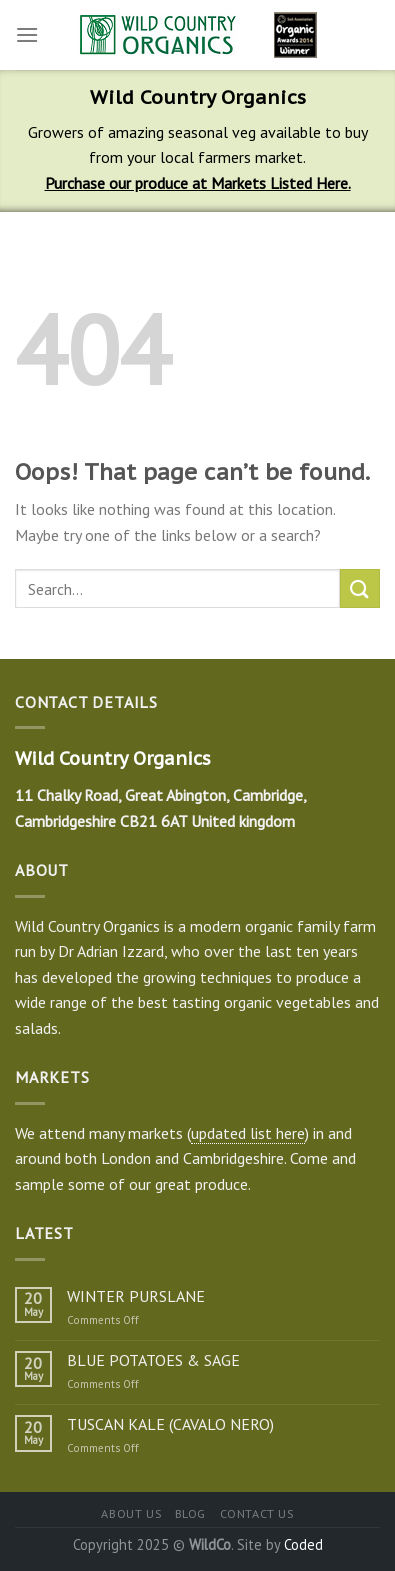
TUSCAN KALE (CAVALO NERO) (170, 1424)
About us (131, 1513)
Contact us (257, 1513)
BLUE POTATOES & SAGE (153, 1360)
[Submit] (360, 588)
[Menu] (27, 34)
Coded (303, 1544)
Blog (190, 1513)
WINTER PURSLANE (136, 1296)
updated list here (248, 1133)
